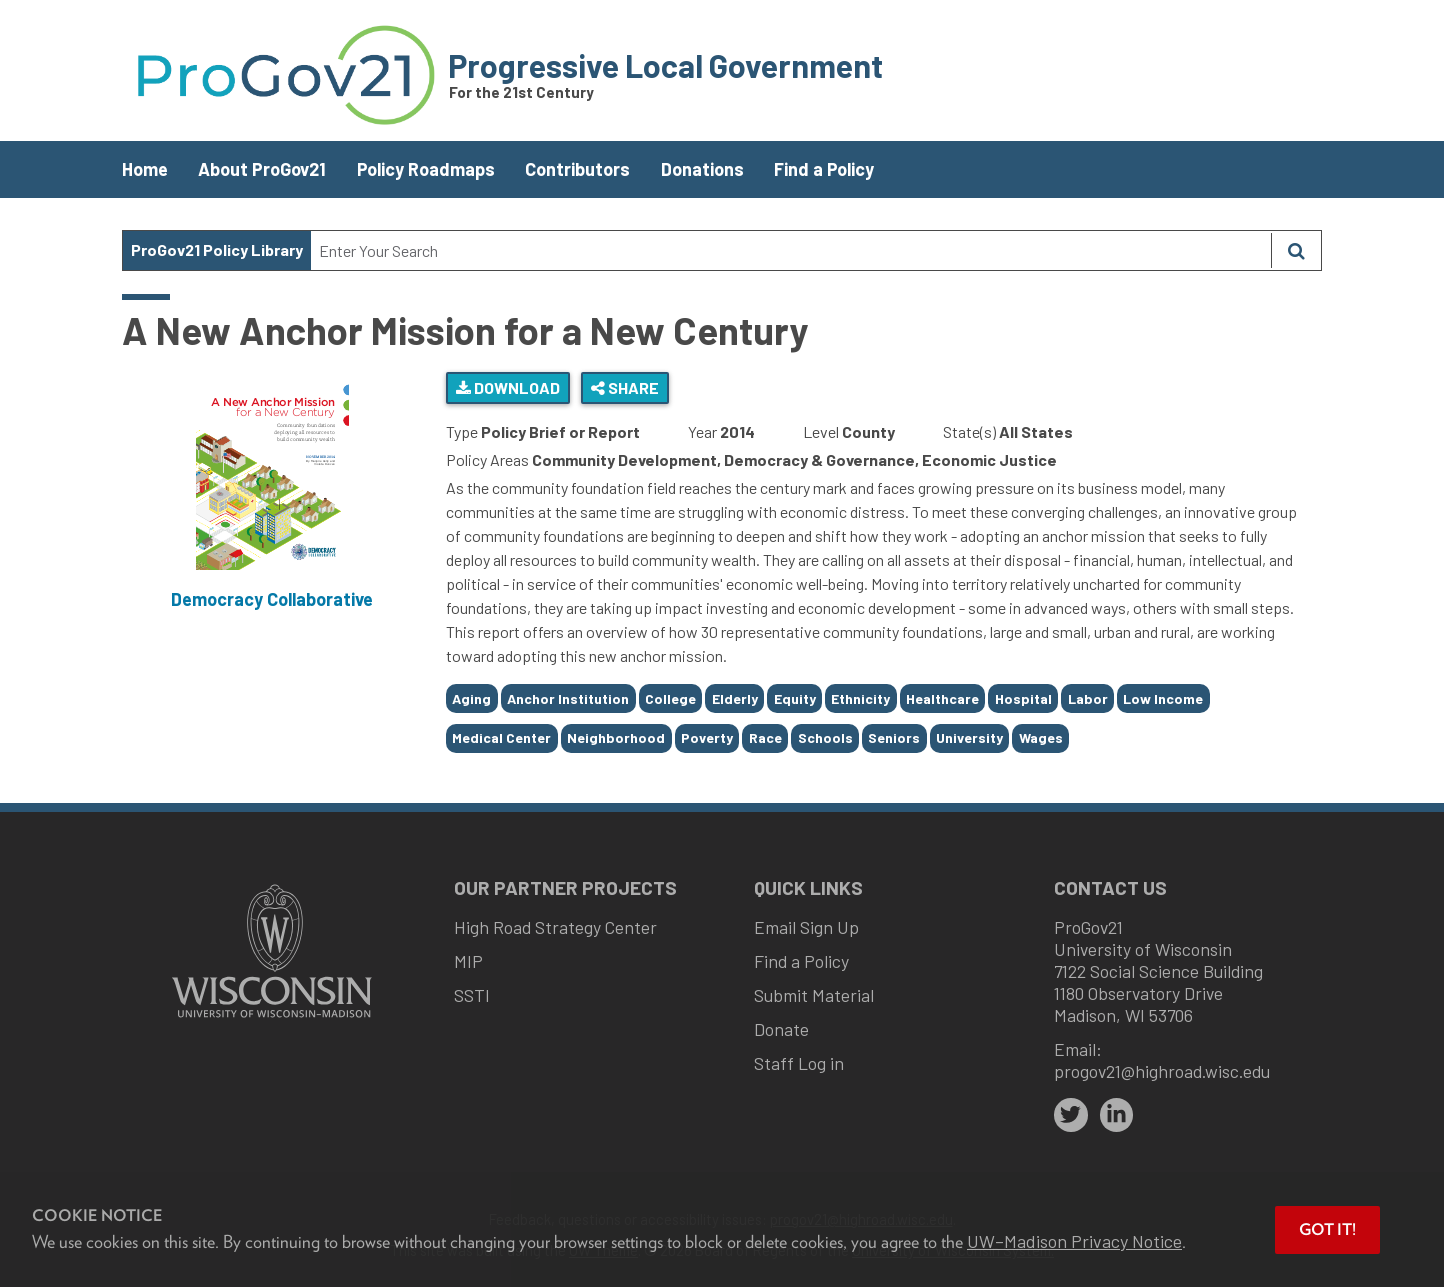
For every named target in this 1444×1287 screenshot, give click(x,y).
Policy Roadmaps (426, 169)
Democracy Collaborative (272, 599)
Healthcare (942, 698)
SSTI (472, 995)
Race (765, 737)
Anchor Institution (568, 698)
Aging (471, 698)
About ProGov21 (262, 169)
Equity (795, 698)
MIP (468, 961)
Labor (1088, 698)
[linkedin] (1117, 1115)
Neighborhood (616, 737)
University (969, 737)
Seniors (894, 737)
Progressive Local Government (665, 65)
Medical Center (501, 737)
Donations (702, 169)
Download (508, 387)
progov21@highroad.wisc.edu (1162, 1071)
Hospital (1023, 698)
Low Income (1163, 698)
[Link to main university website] (272, 1019)
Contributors (577, 169)
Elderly (735, 698)
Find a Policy (824, 169)
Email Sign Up (806, 927)
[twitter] (1071, 1115)
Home (145, 169)
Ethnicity (860, 698)
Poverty (707, 737)
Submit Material (814, 995)
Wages (1041, 737)
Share (625, 387)
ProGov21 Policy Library (217, 249)
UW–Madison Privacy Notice (1074, 1241)
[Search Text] (791, 250)
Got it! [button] (1327, 1229)
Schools (825, 737)
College (670, 698)
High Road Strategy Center (555, 927)
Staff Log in (799, 1063)
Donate (781, 1029)
